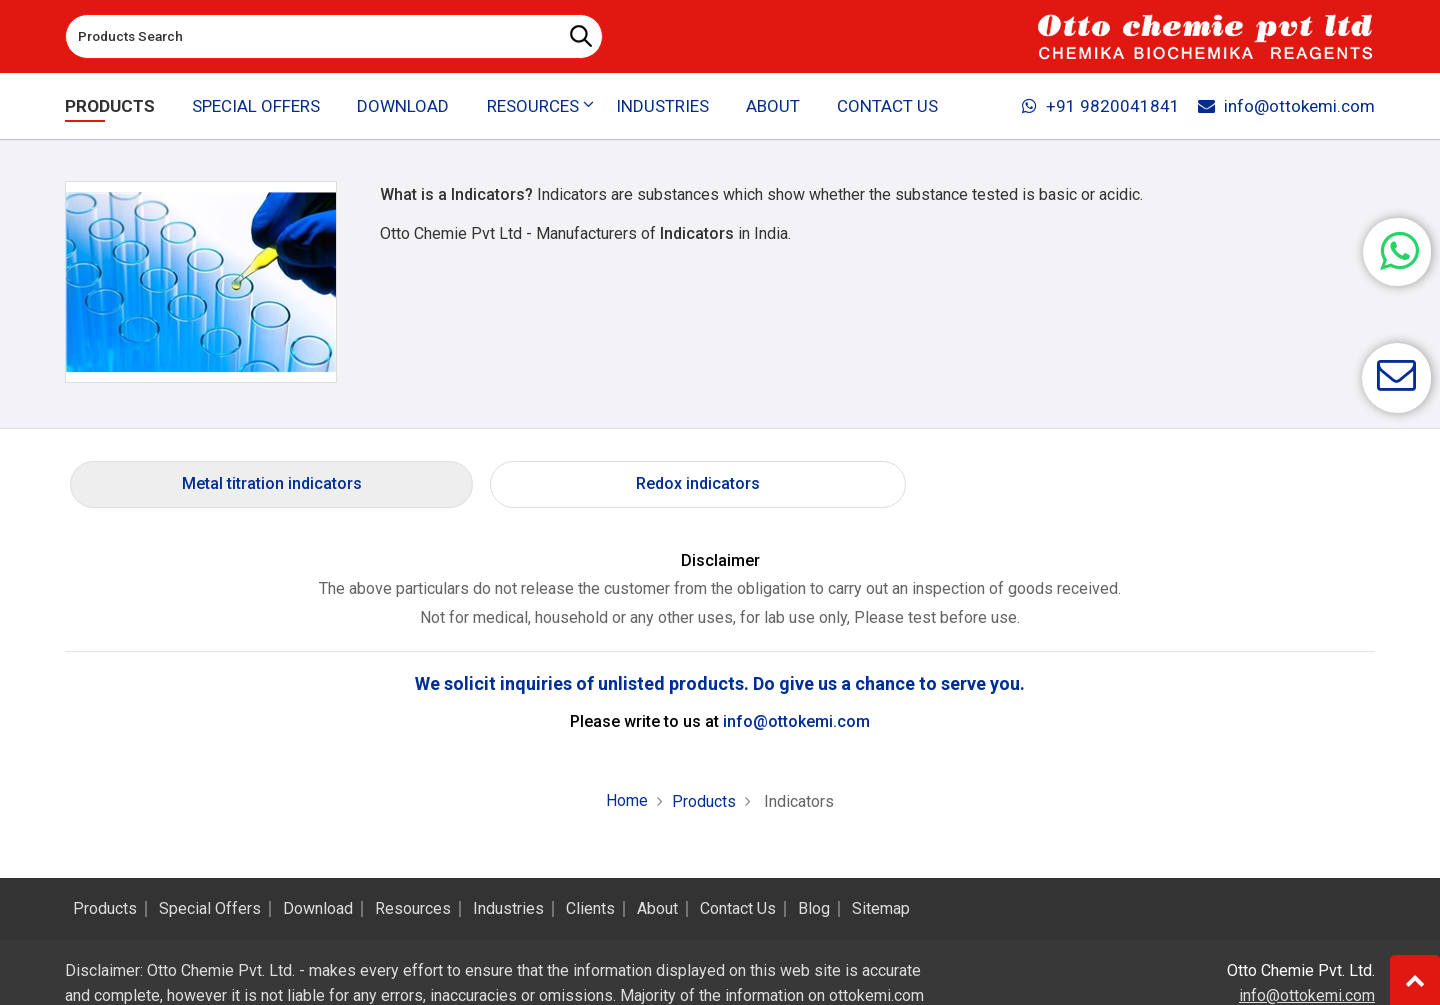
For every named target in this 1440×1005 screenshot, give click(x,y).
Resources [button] (532, 106)
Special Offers (256, 106)
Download (403, 106)
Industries (662, 106)
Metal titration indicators (272, 483)
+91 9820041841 (1099, 106)
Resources (413, 909)
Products (110, 106)
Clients (590, 909)
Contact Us (887, 106)
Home (627, 800)
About (773, 106)
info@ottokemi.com (1285, 106)
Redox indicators (698, 483)
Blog (814, 909)
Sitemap (881, 909)
